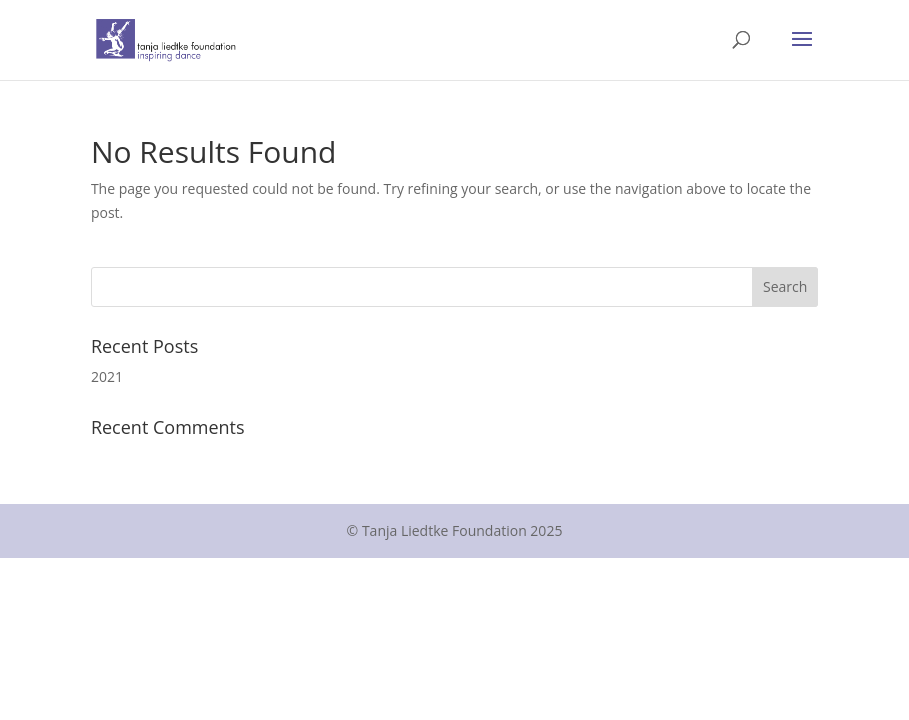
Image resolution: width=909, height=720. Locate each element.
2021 (107, 376)
